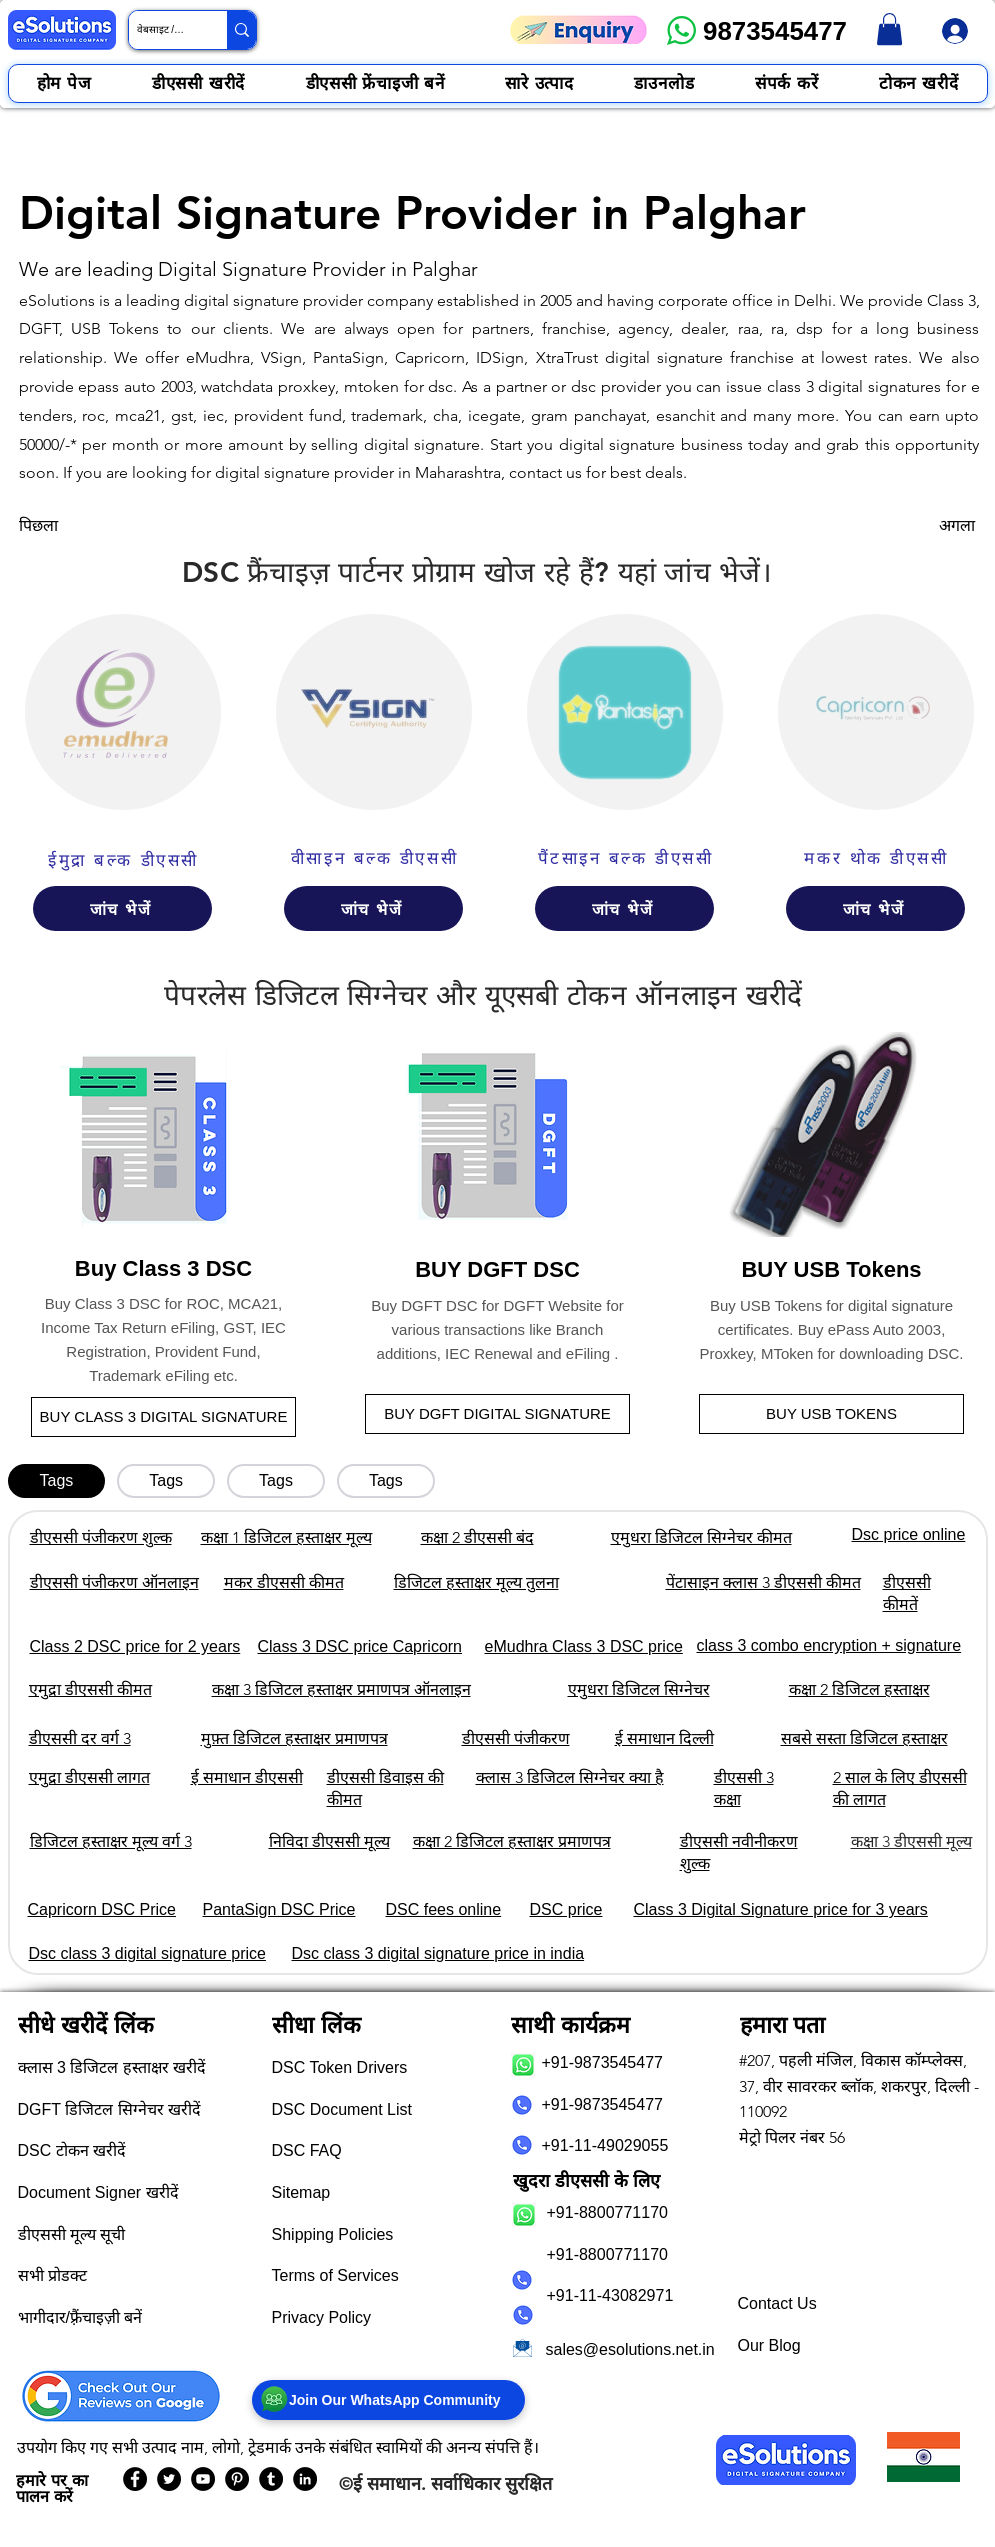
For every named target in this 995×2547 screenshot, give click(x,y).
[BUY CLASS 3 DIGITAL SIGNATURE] (163, 1417)
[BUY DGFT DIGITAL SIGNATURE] (497, 1414)
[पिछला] (85, 526)
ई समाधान (387, 2483)
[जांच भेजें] (122, 908)
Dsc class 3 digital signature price (147, 1953)
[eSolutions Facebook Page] (135, 2479)
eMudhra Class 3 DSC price (584, 1646)
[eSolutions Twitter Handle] (169, 2479)
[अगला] (925, 526)
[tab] (57, 1481)
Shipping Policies (333, 2234)
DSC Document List (342, 2109)
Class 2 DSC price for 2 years (135, 1646)
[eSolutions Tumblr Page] (271, 2479)
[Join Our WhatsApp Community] (388, 2400)
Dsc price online (909, 1534)
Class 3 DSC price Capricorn (360, 1646)
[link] (889, 29)
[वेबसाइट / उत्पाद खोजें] (161, 30)
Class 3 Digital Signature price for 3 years (781, 1909)
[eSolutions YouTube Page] (203, 2479)
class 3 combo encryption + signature (829, 1645)
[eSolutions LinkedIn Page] (305, 2479)
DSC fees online (444, 1909)
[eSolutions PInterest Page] (237, 2479)
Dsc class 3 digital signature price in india (438, 1953)
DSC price (566, 1909)
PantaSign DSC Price (279, 1909)
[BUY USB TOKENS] (831, 1414)
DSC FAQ (307, 2150)
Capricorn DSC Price (102, 1909)
